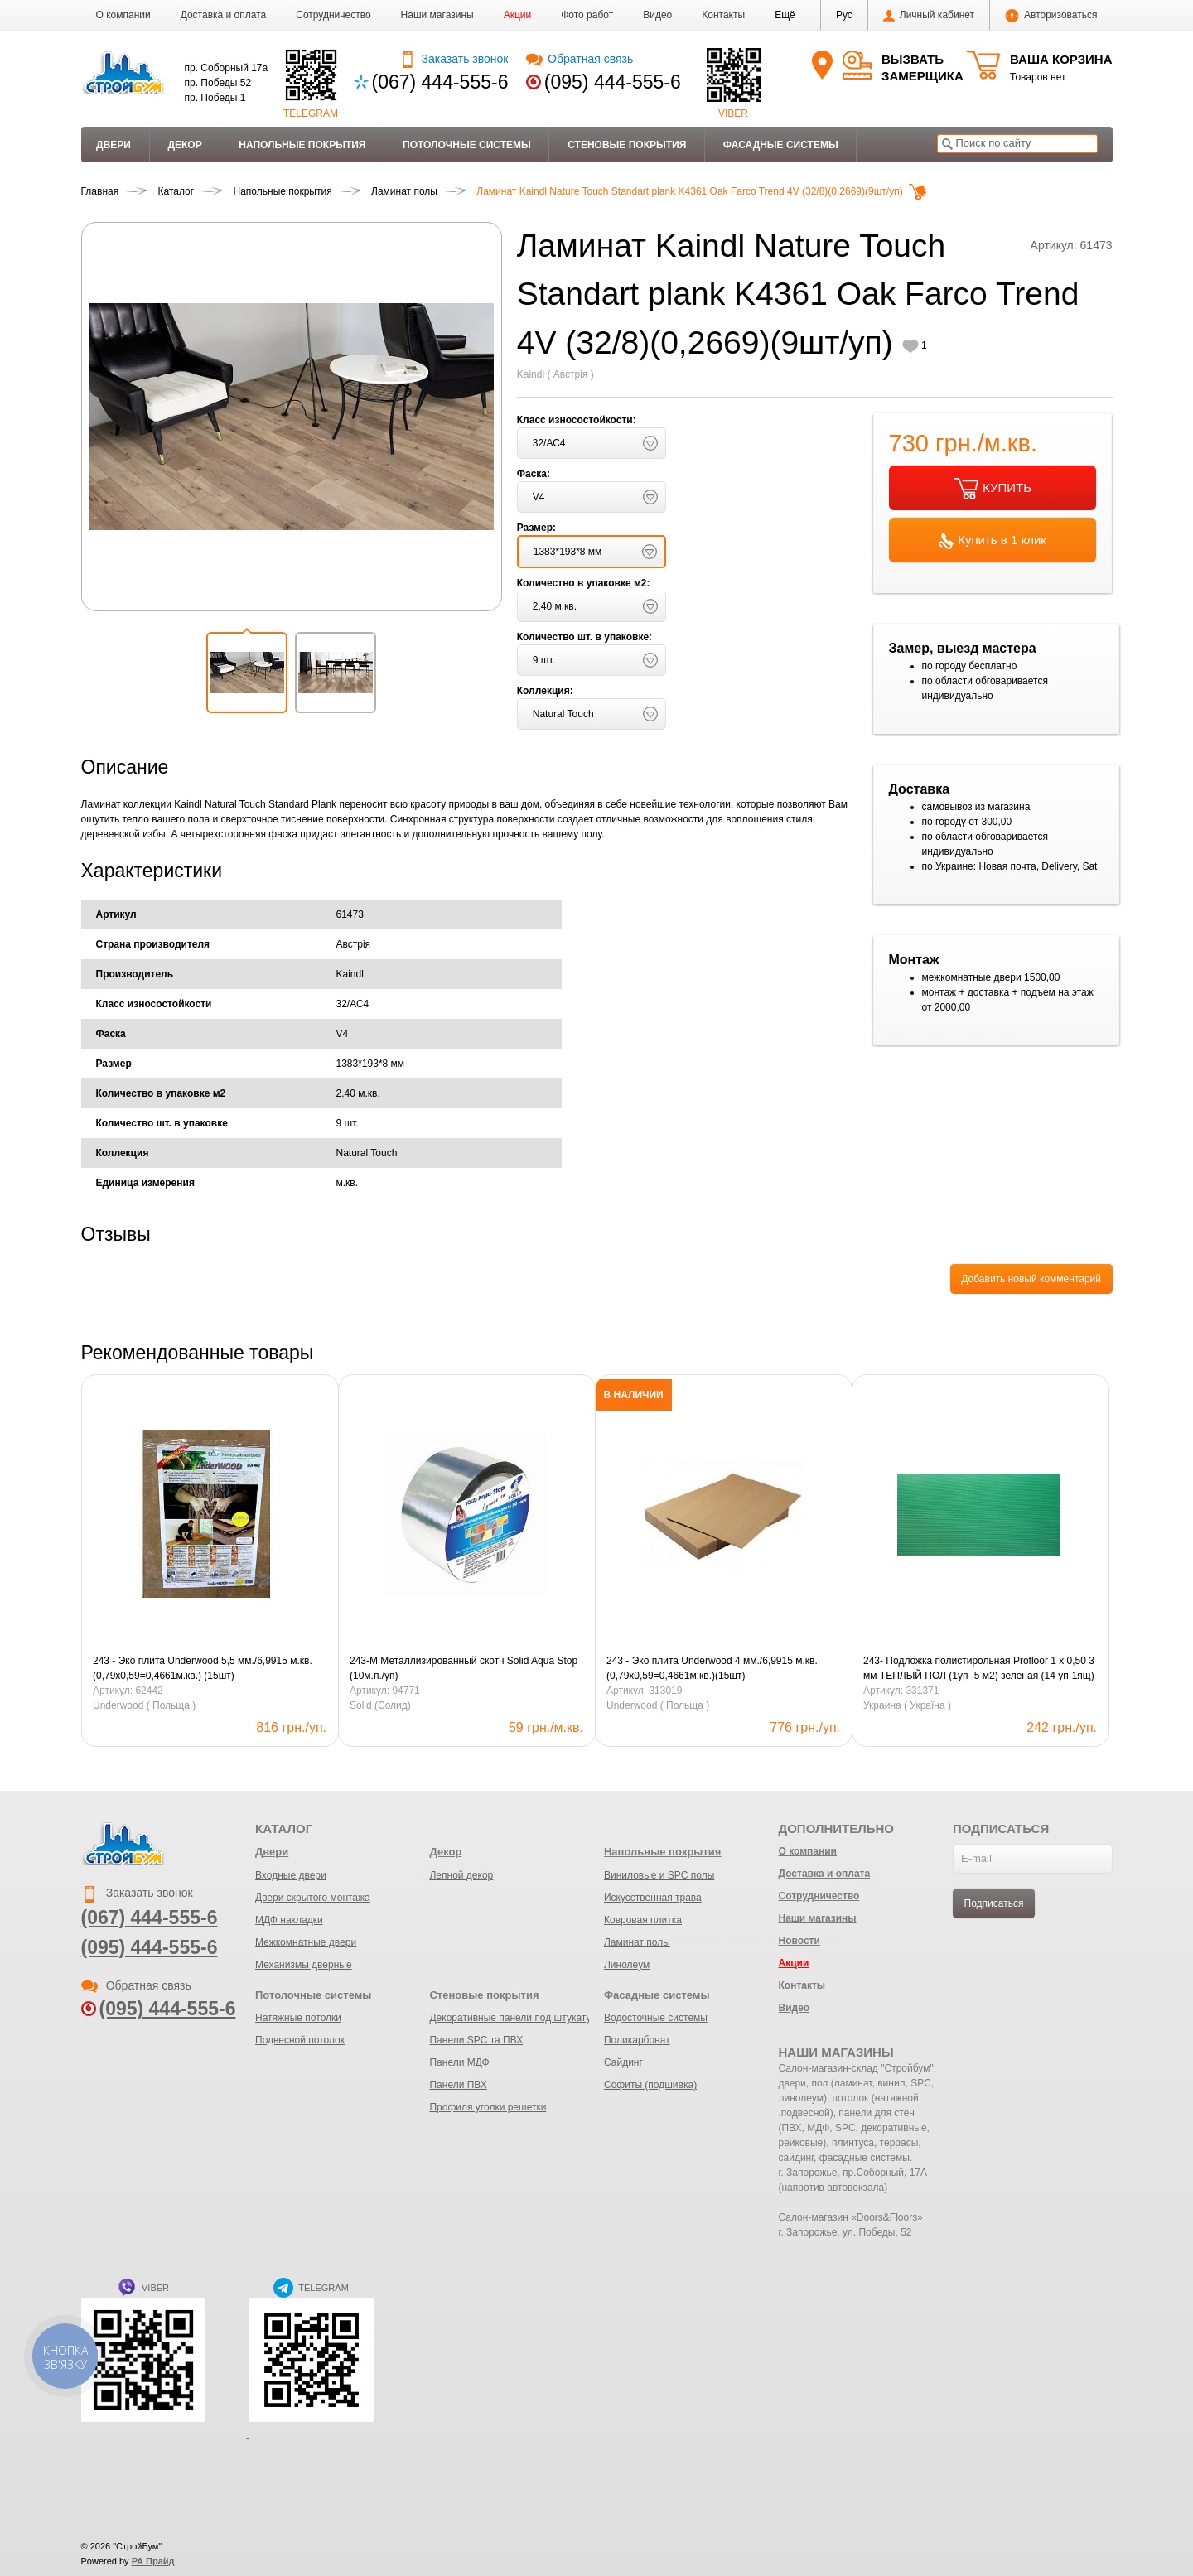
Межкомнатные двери (305, 1942)
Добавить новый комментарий (1031, 1279)
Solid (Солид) (380, 1705)
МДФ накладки (289, 1920)
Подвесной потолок (300, 2040)
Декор (184, 145)
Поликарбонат (637, 2040)
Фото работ (587, 15)
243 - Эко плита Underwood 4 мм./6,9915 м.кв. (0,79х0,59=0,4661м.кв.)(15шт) (712, 1668)
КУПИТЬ (992, 488)
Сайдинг (623, 2062)
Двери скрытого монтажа (312, 1897)
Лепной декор (461, 1875)
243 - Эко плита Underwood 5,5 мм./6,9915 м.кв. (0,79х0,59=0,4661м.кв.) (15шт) (202, 1668)
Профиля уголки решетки (487, 2107)
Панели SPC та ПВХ (476, 2040)
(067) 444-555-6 (440, 82)
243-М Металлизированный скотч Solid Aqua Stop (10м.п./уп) (463, 1668)
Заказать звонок (453, 58)
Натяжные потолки (298, 2018)
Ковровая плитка (643, 1920)
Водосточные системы (656, 2018)
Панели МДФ (459, 2062)
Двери (113, 145)
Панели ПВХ (457, 2085)
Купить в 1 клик (992, 541)
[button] (785, 15)
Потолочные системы (467, 145)
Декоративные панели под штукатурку (517, 2018)
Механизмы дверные (303, 1965)
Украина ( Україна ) (907, 1705)
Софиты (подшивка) (650, 2085)
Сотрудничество (333, 15)
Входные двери (290, 1875)
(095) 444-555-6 (612, 82)
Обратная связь (579, 58)
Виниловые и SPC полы (659, 1875)
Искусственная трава (653, 1897)
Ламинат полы (637, 1942)
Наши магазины (437, 15)
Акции (518, 15)
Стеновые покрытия (627, 145)
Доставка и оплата (224, 15)
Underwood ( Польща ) (144, 1705)
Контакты (723, 15)
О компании (123, 15)
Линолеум (627, 1965)
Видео (657, 15)
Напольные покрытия (302, 145)
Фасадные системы (780, 145)
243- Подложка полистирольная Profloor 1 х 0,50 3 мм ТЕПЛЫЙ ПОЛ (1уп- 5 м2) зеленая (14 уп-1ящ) (978, 1668)
